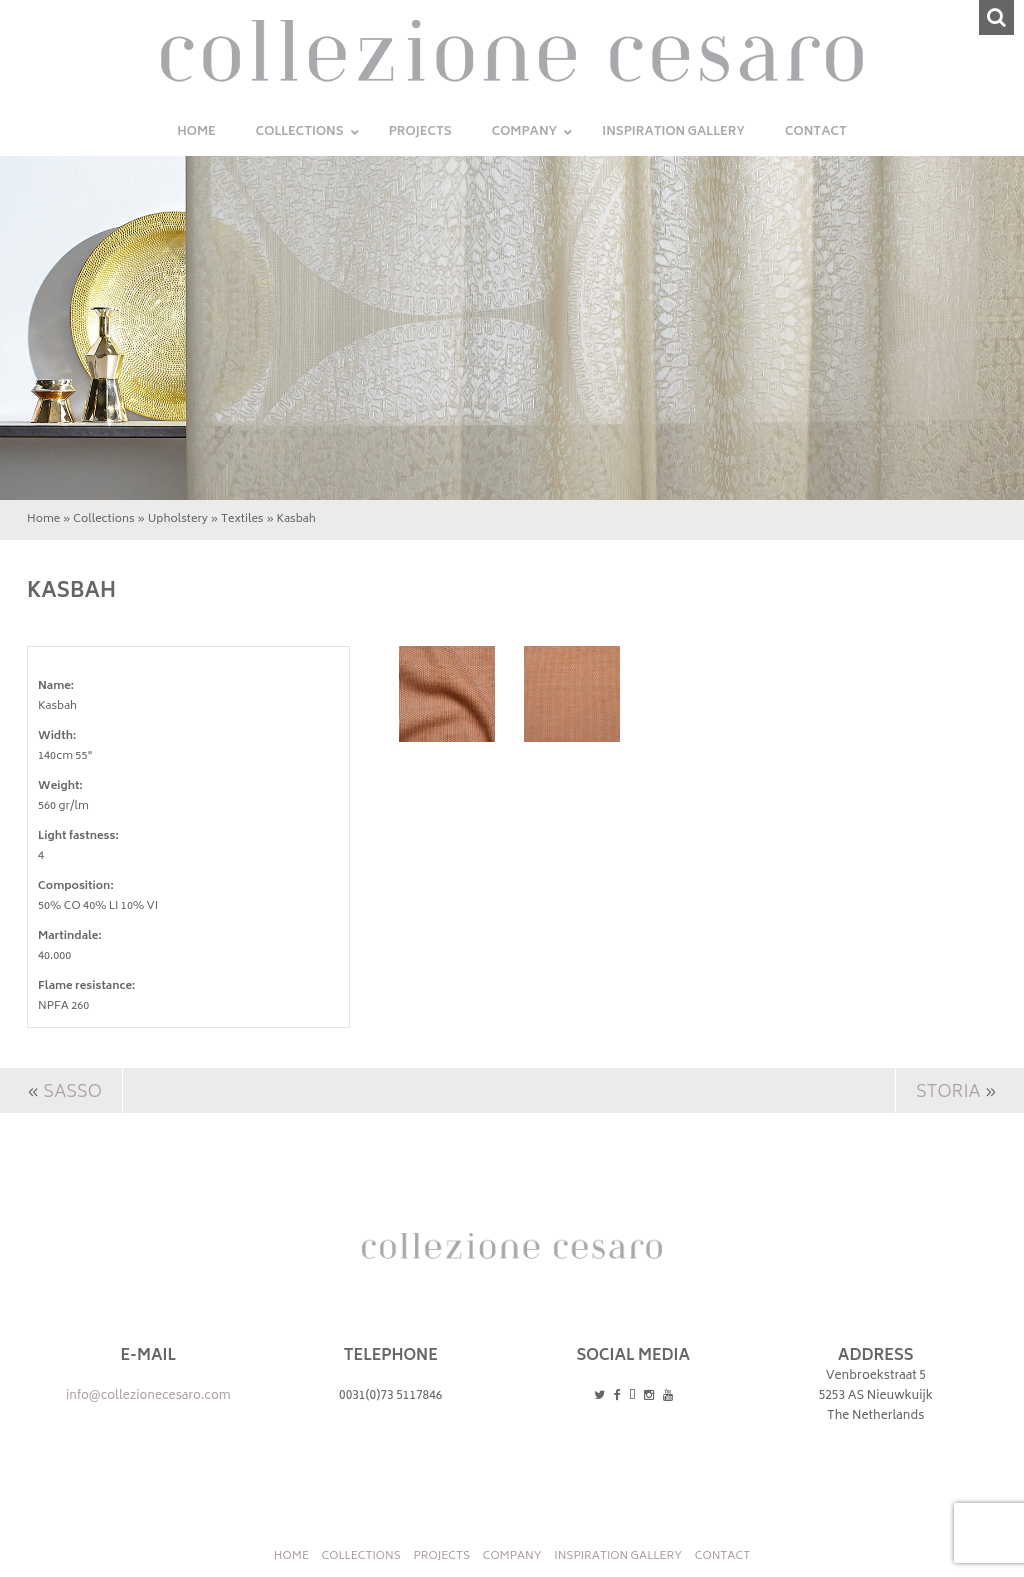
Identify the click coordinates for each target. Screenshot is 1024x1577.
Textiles (242, 519)
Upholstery (178, 519)
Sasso (72, 1093)
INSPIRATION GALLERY (618, 1556)
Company (512, 1556)
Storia (948, 1093)
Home (43, 519)
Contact (722, 1556)
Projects (441, 1556)
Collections (103, 519)
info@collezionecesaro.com (148, 1396)
